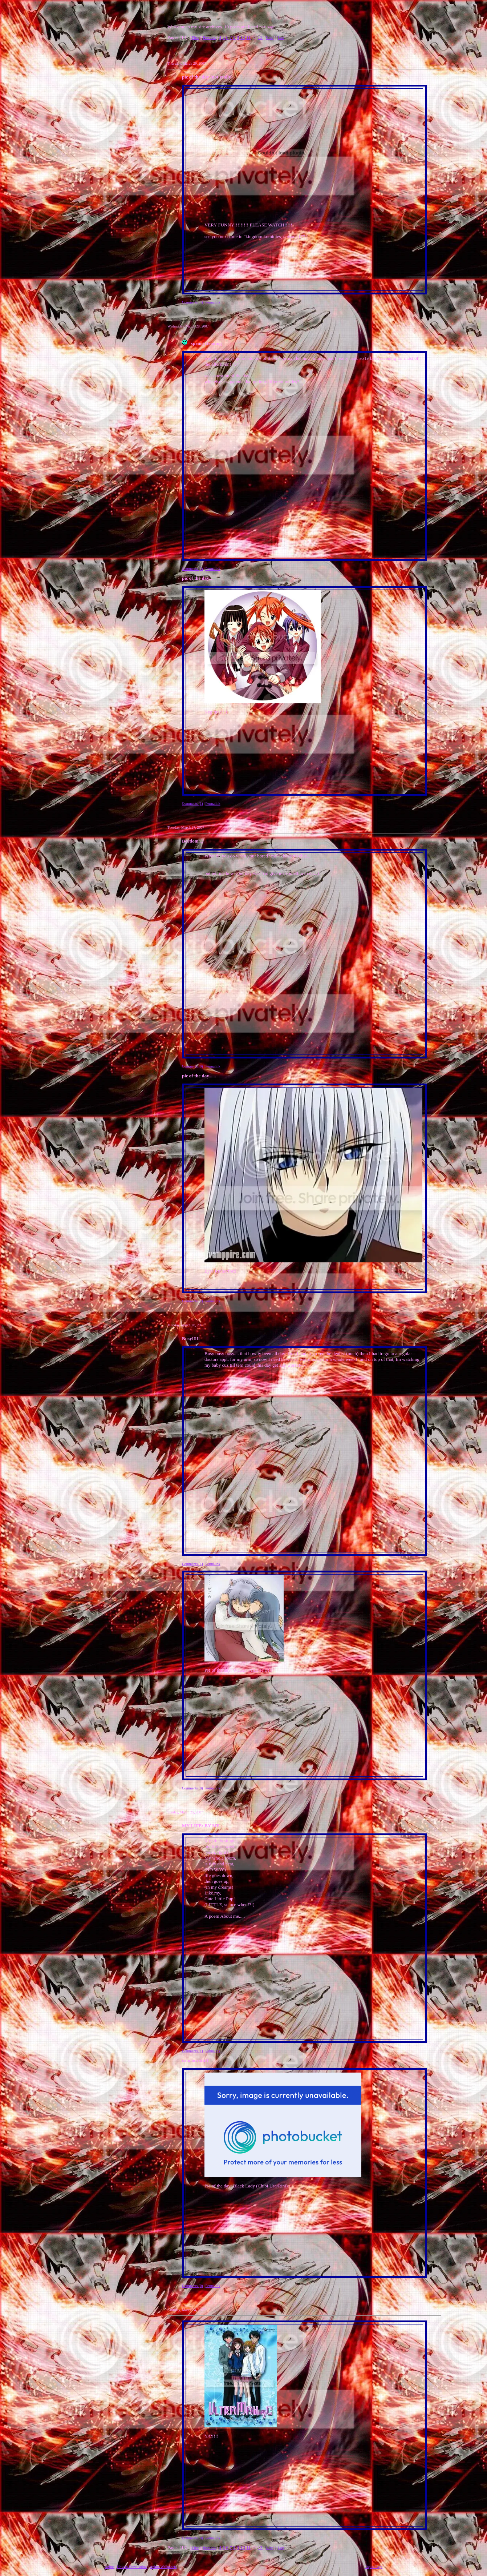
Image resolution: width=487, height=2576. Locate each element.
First (195, 38)
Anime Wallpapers (163, 2567)
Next (269, 38)
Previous (209, 38)
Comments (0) (192, 1066)
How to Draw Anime (132, 2567)
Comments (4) (192, 302)
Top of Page (373, 2567)
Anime (109, 2567)
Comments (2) (192, 569)
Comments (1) (192, 803)
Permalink (213, 302)
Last (281, 38)
